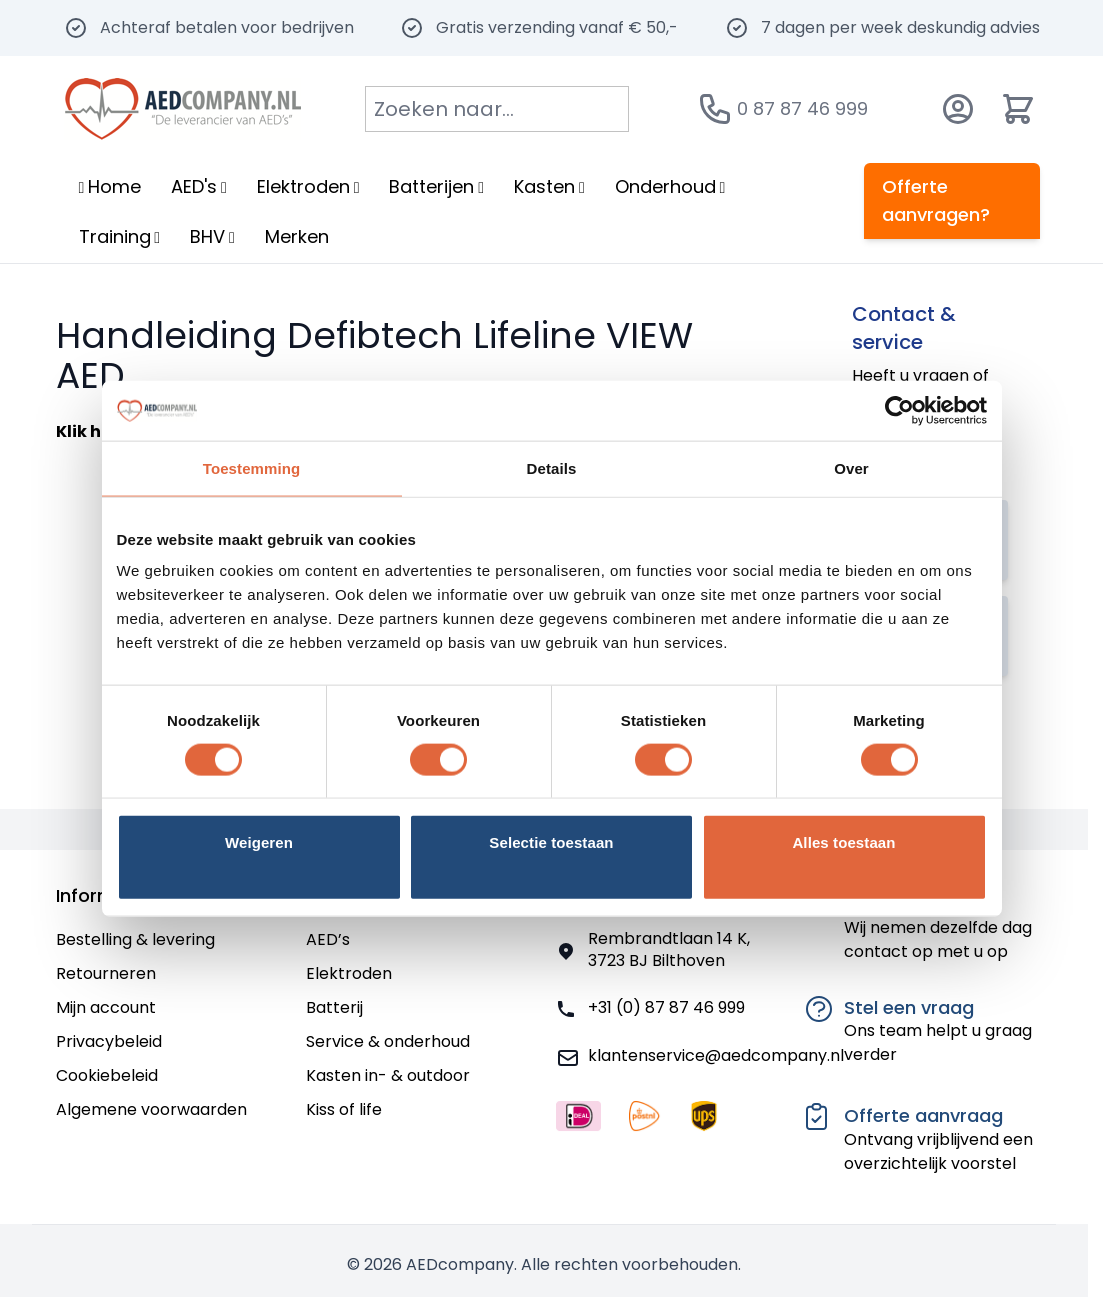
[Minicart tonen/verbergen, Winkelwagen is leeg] (1018, 109)
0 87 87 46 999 (802, 108)
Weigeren (259, 842)
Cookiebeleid (107, 1075)
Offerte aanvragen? (936, 200)
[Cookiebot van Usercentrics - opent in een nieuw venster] (899, 410)
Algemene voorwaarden (151, 1109)
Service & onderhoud (388, 1041)
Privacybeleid (109, 1041)
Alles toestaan (843, 842)
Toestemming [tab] (252, 467)
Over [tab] (851, 467)
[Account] (958, 109)
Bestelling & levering (135, 939)
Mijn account (106, 1007)
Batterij (334, 1007)
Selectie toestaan (551, 842)
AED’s (328, 939)
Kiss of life (344, 1109)
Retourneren (106, 973)
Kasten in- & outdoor (388, 1075)
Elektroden (349, 973)
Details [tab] (552, 467)
